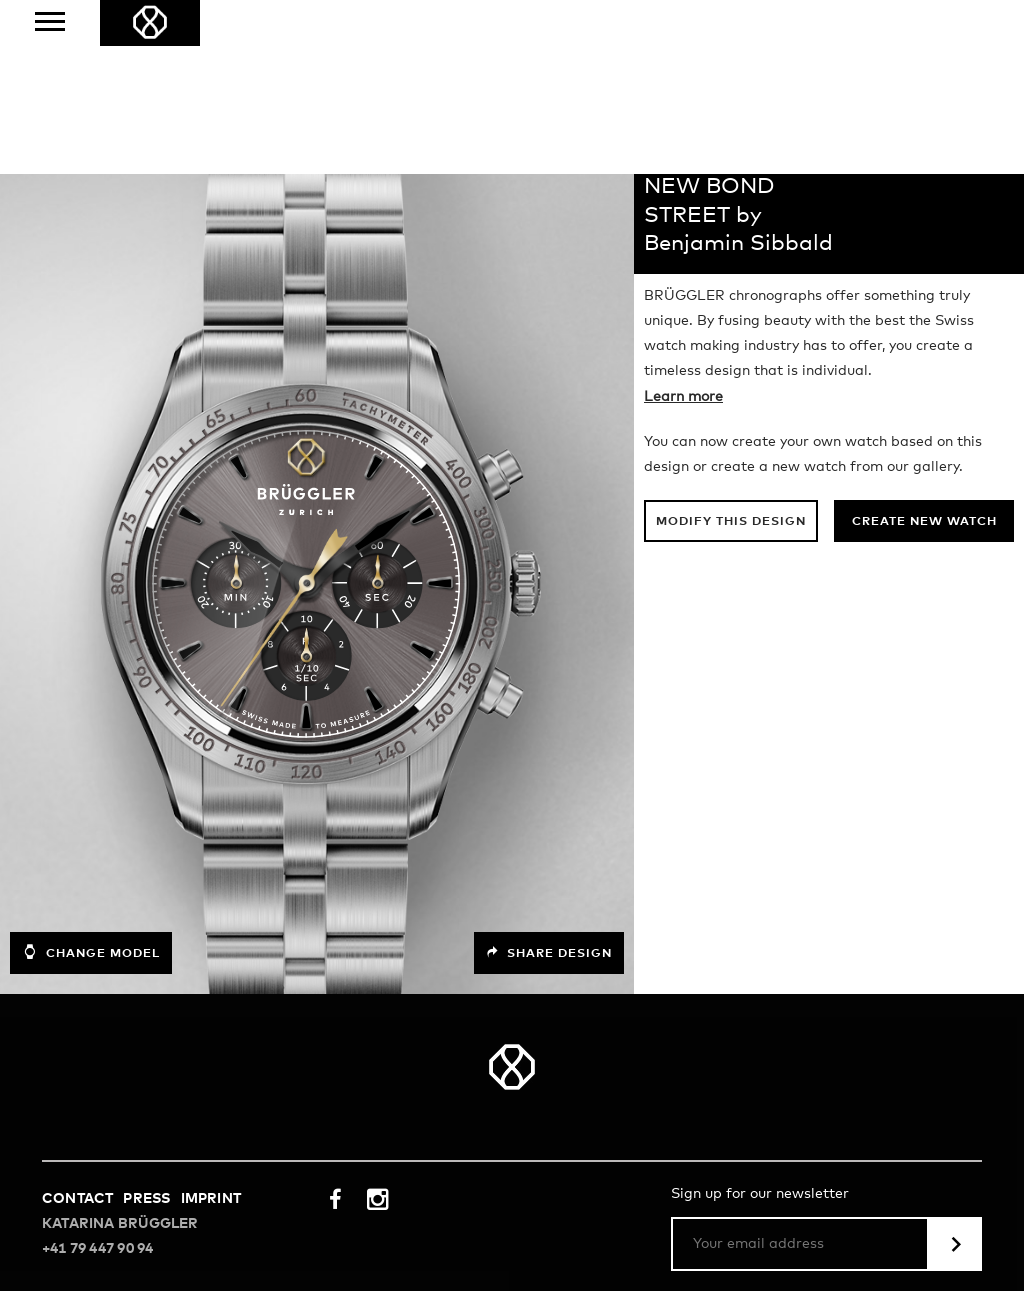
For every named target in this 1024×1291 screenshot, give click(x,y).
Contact (77, 1025)
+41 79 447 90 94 (97, 1075)
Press (146, 1025)
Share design (549, 779)
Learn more (683, 223)
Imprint (211, 1025)
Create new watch (924, 348)
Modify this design (731, 348)
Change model (91, 778)
